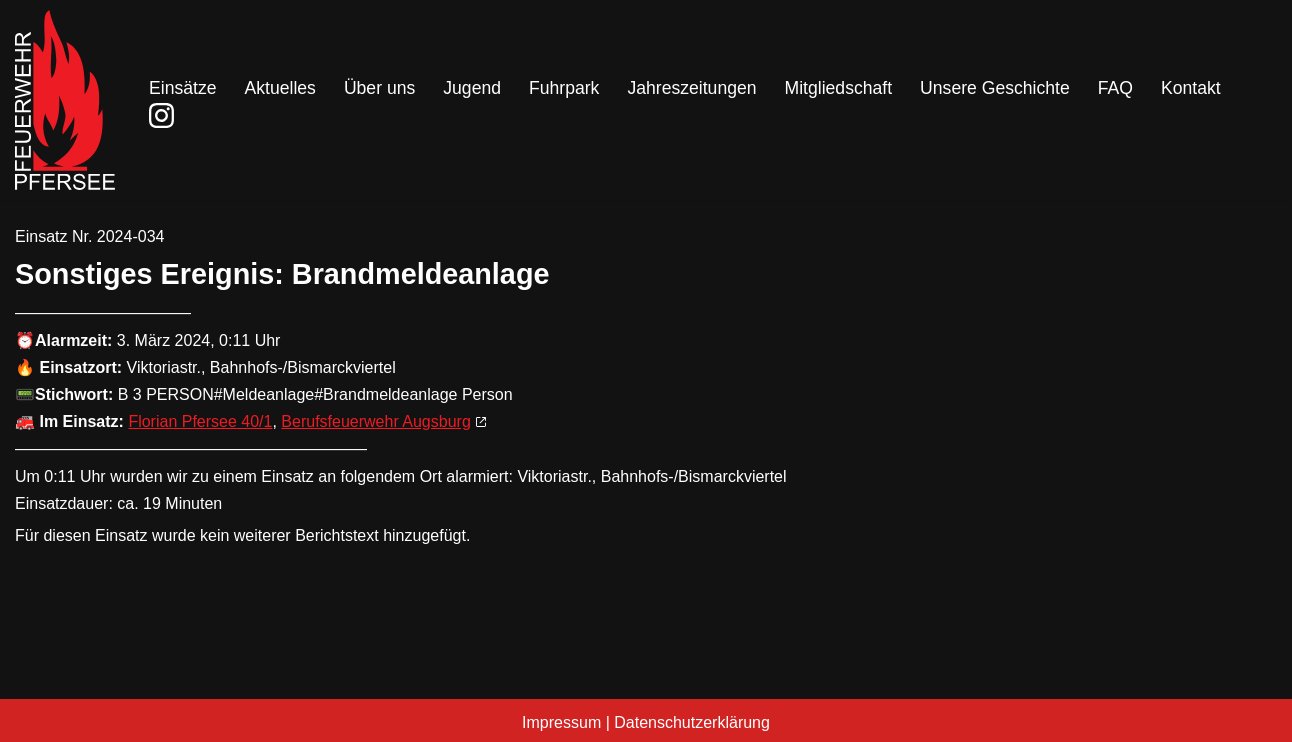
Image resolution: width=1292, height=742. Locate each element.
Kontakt (1191, 88)
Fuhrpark (564, 88)
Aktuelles (279, 88)
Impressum (561, 722)
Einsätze (182, 88)
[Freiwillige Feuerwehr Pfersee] (65, 100)
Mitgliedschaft (839, 88)
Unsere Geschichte (995, 88)
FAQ (1115, 88)
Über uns (379, 88)
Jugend (472, 88)
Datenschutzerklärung (692, 722)
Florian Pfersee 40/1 (200, 421)
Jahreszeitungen (691, 88)
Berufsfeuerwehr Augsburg (375, 421)
